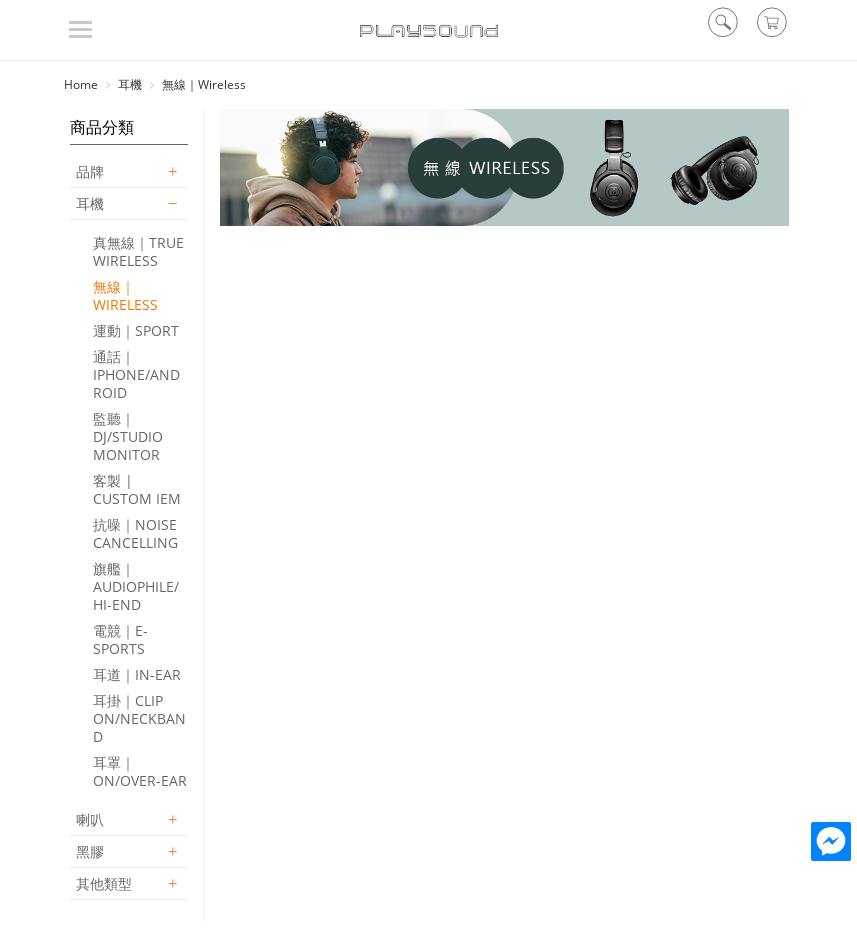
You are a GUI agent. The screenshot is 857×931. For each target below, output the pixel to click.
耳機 (90, 203)
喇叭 (90, 819)
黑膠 (90, 851)
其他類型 (104, 883)
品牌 (90, 171)
